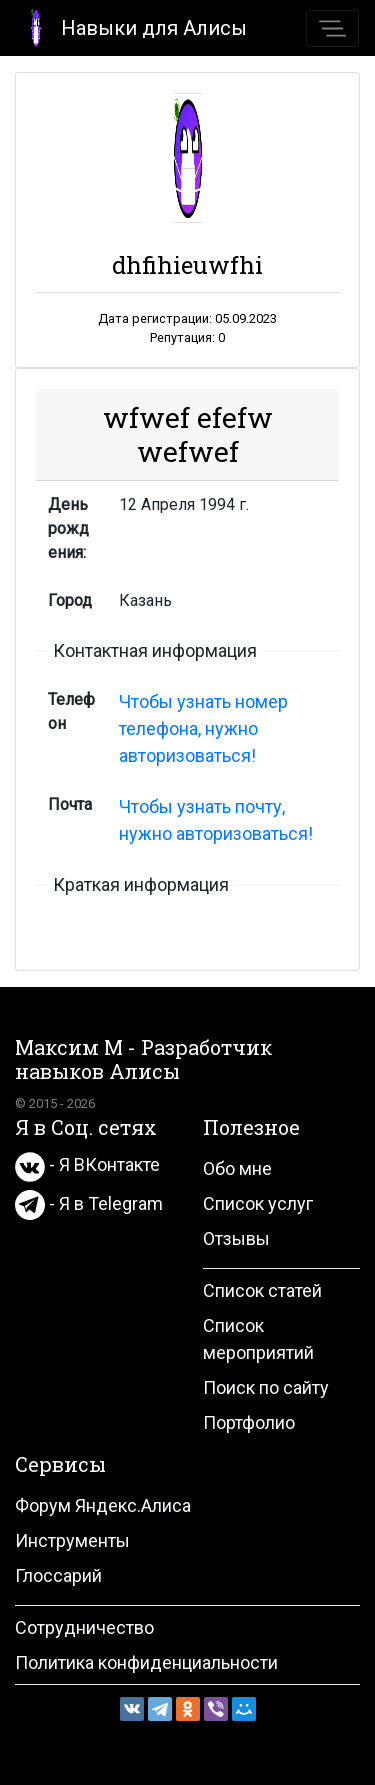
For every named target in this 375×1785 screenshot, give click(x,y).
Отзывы (236, 1238)
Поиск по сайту (266, 1387)
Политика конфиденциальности (146, 1662)
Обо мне (237, 1168)
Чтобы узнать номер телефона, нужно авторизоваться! (203, 728)
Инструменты (72, 1540)
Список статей (262, 1290)
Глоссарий (58, 1575)
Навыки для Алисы (131, 26)
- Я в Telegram (89, 1203)
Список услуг (258, 1203)
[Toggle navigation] (332, 28)
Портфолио (249, 1422)
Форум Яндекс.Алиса (103, 1505)
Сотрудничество (84, 1627)
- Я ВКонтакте (87, 1164)
